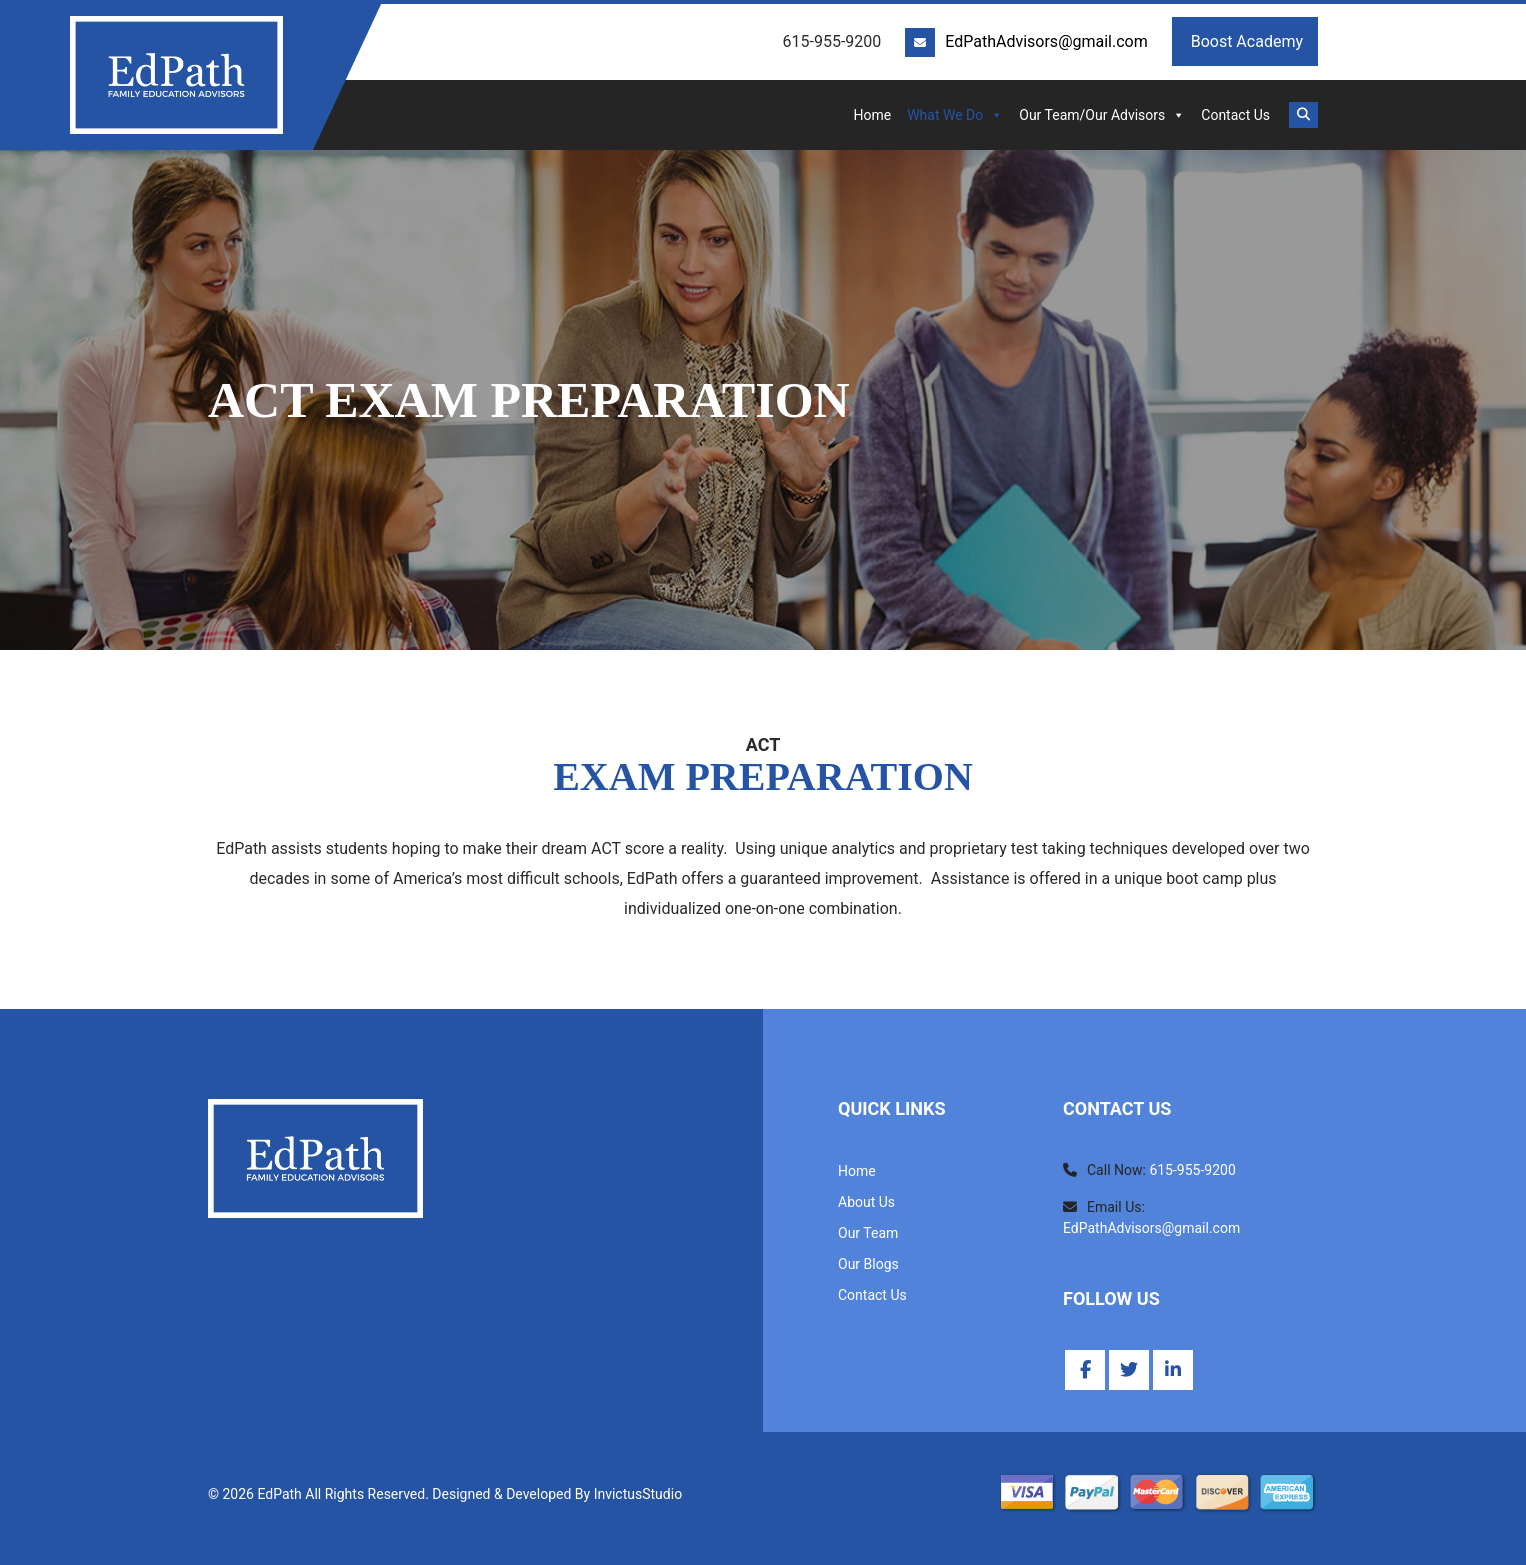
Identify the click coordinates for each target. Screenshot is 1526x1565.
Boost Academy (1245, 41)
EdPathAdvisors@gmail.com (1046, 41)
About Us (866, 1202)
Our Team (868, 1233)
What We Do (955, 115)
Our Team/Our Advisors (1102, 115)
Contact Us (1235, 115)
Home (872, 115)
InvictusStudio (638, 1494)
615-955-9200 (1192, 1170)
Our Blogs (868, 1264)
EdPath (279, 1494)
